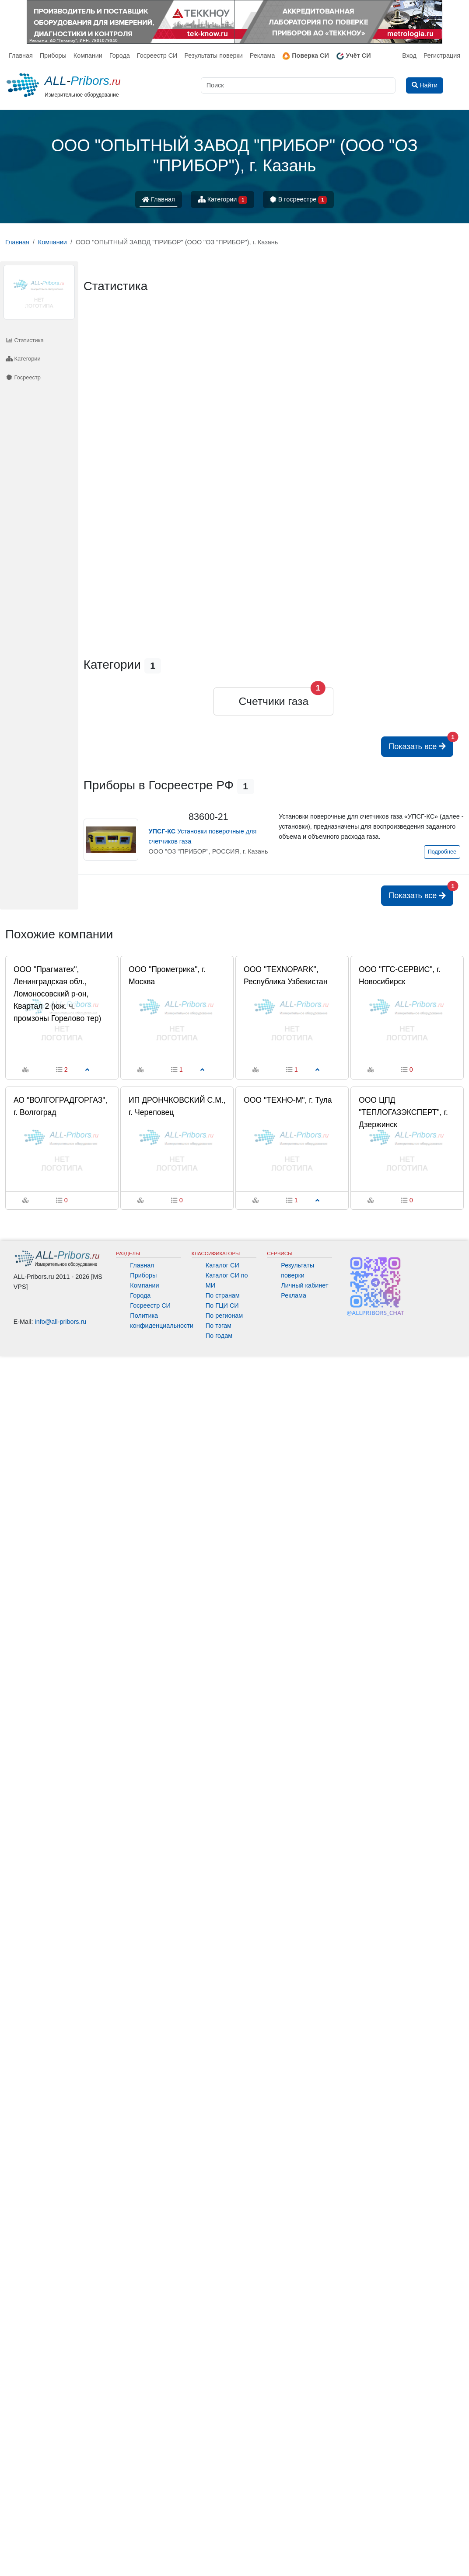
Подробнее (442, 852)
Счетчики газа (273, 701)
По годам (219, 1335)
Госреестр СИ (157, 55)
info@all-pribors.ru (61, 1321)
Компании (88, 55)
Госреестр (23, 377)
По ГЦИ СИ (222, 1305)
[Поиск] (298, 85)
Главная (21, 55)
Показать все (420, 743)
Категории (223, 200)
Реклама (262, 55)
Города (119, 55)
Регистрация (442, 55)
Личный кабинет (304, 1285)
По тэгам (218, 1325)
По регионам (224, 1315)
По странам (223, 1295)
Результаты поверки (213, 55)
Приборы (53, 55)
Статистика (25, 340)
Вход (409, 55)
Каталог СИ (222, 1265)
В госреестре (298, 200)
